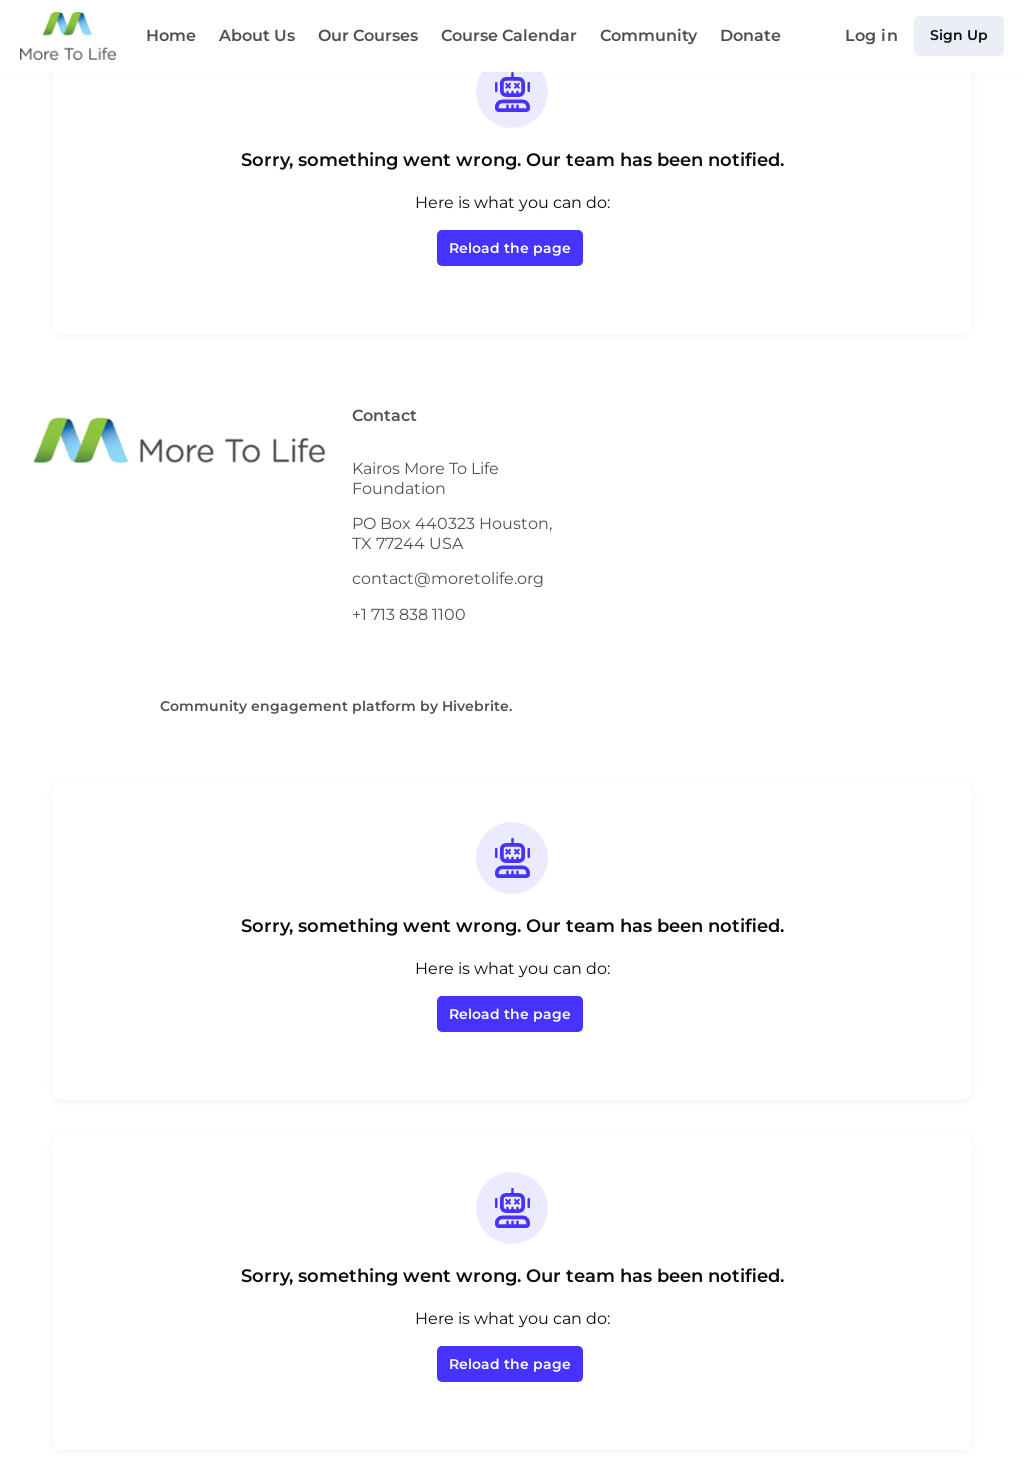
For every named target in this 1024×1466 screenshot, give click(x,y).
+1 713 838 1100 (411, 614)
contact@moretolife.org (441, 578)
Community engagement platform (308, 705)
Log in (878, 36)
